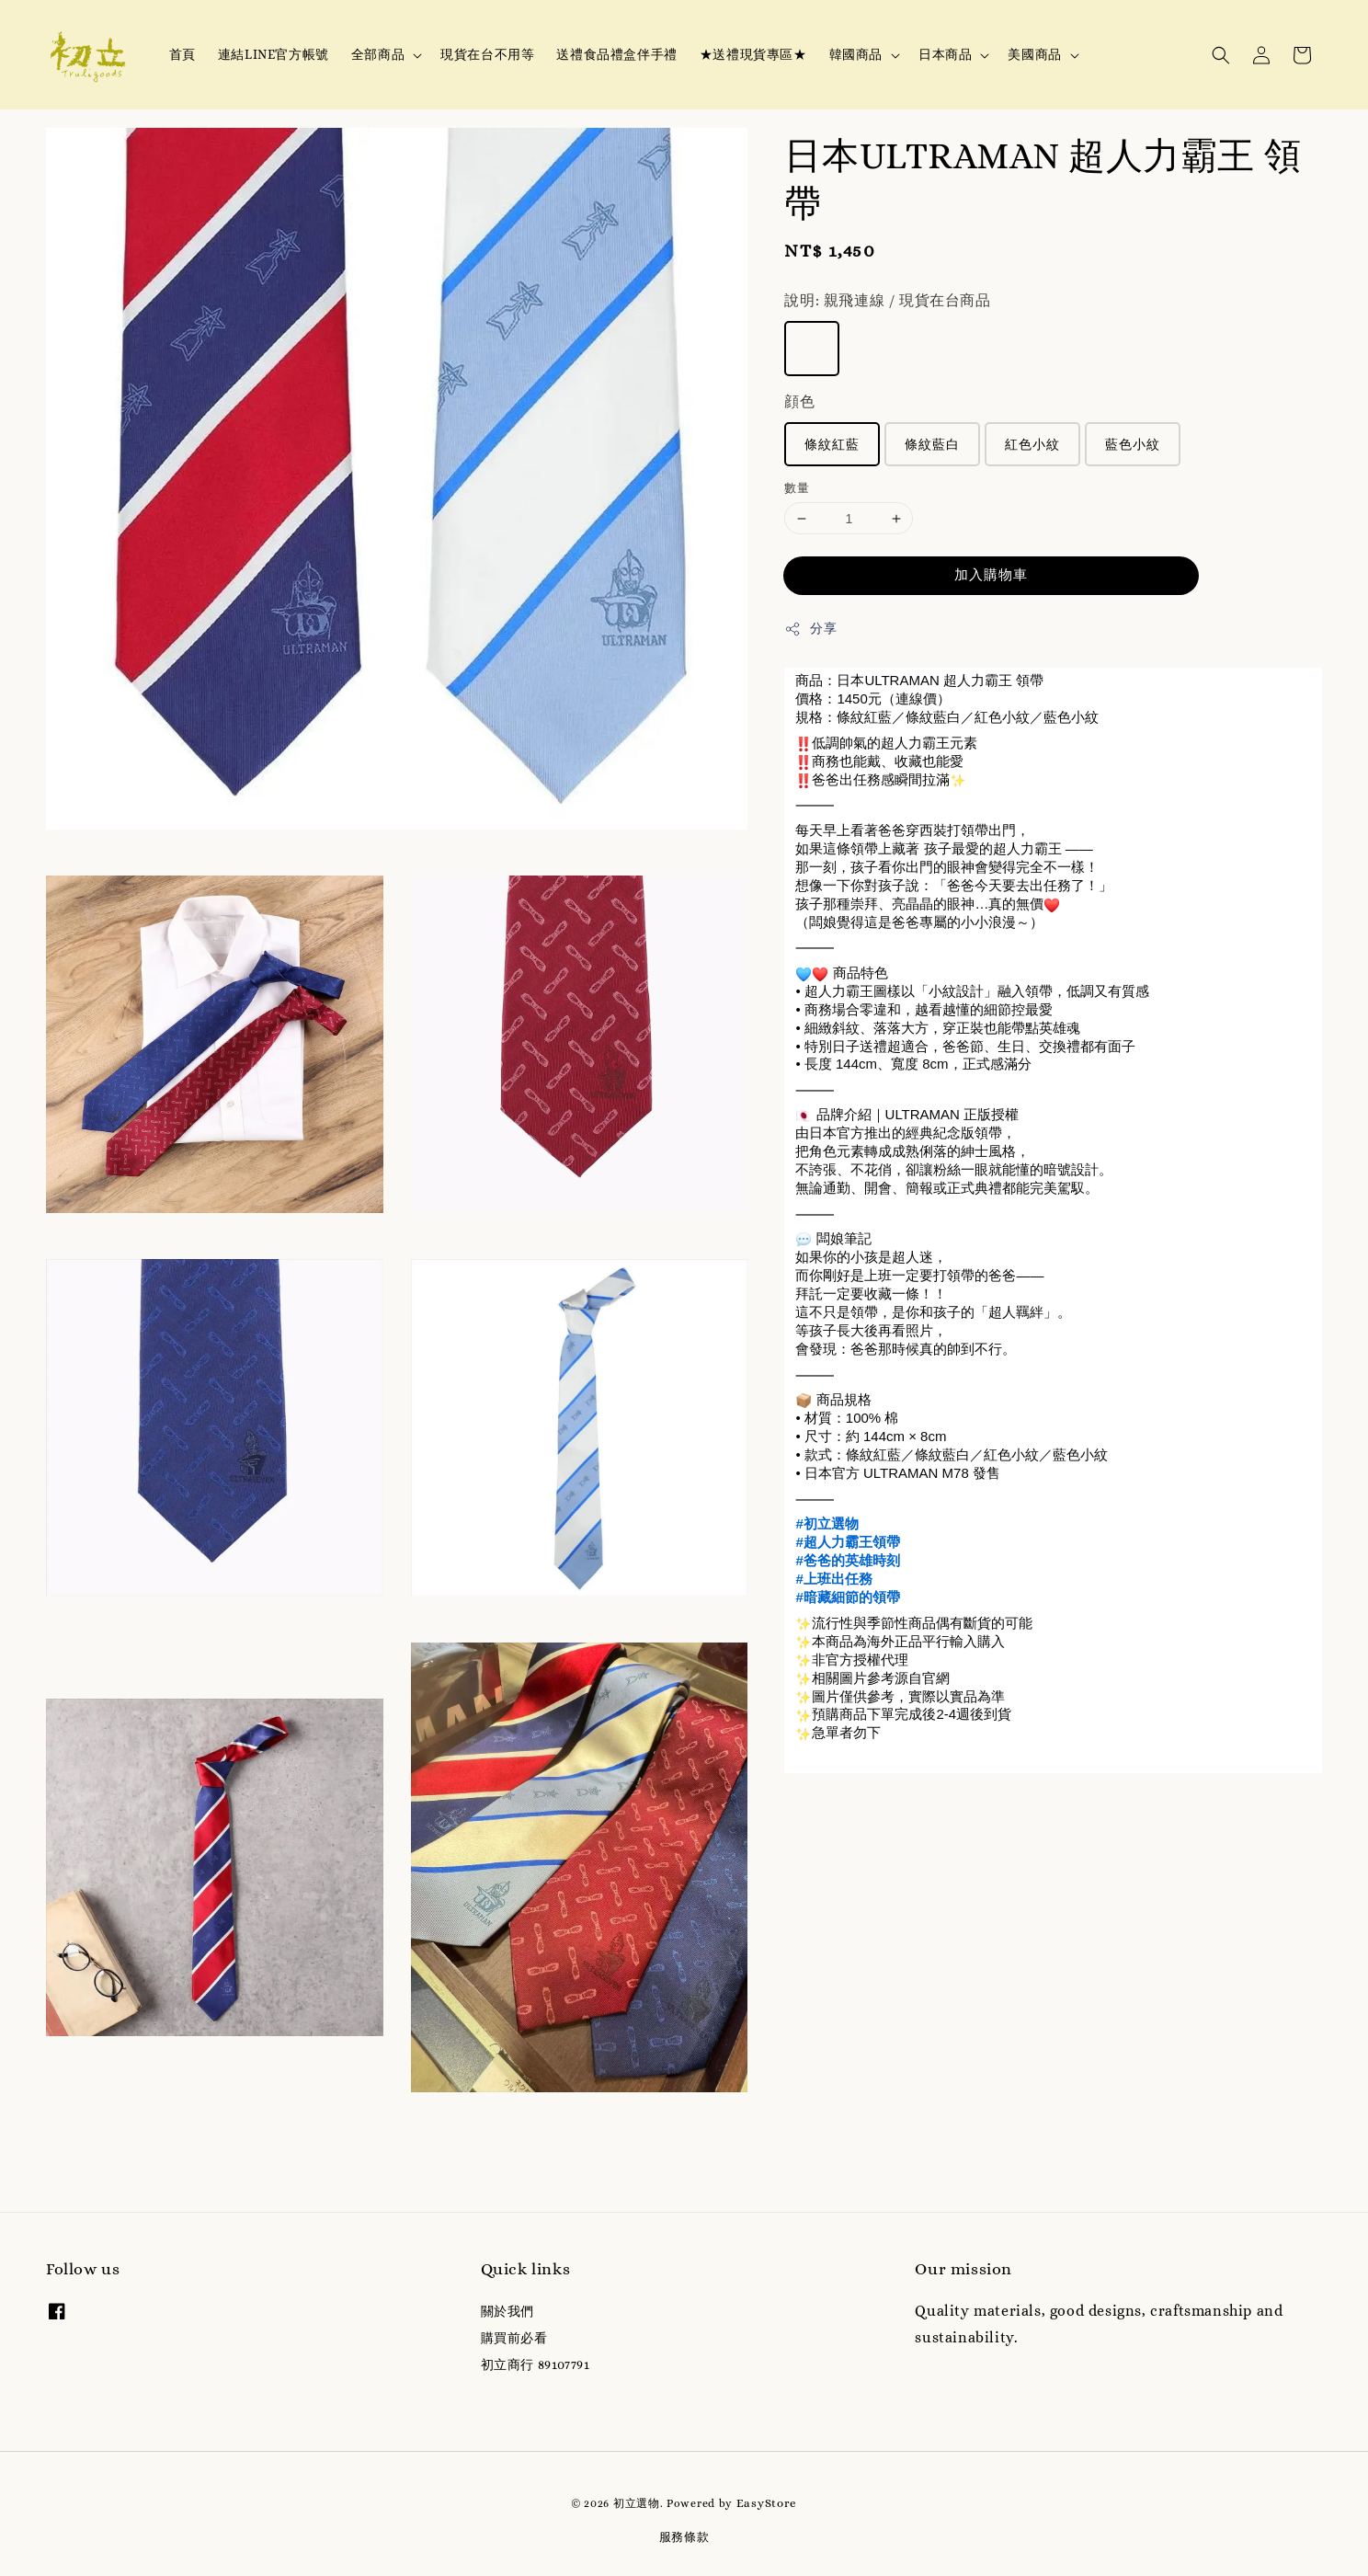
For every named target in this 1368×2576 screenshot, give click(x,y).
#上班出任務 (833, 1578)
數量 (796, 488)
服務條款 (684, 2537)
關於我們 (507, 2311)
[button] (1221, 55)
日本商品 (945, 54)
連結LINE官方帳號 (273, 54)
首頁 (182, 54)
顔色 (799, 401)
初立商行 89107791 (535, 2364)
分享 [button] (810, 629)
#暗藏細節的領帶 (847, 1597)
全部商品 (378, 54)
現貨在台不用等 (487, 54)
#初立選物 (826, 1523)
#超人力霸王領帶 (847, 1542)
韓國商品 (856, 54)
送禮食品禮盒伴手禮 (616, 54)
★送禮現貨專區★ (753, 54)
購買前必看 (514, 2337)
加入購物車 (991, 575)
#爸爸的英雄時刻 (847, 1560)
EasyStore (766, 2503)
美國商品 (1034, 54)
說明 (887, 300)
